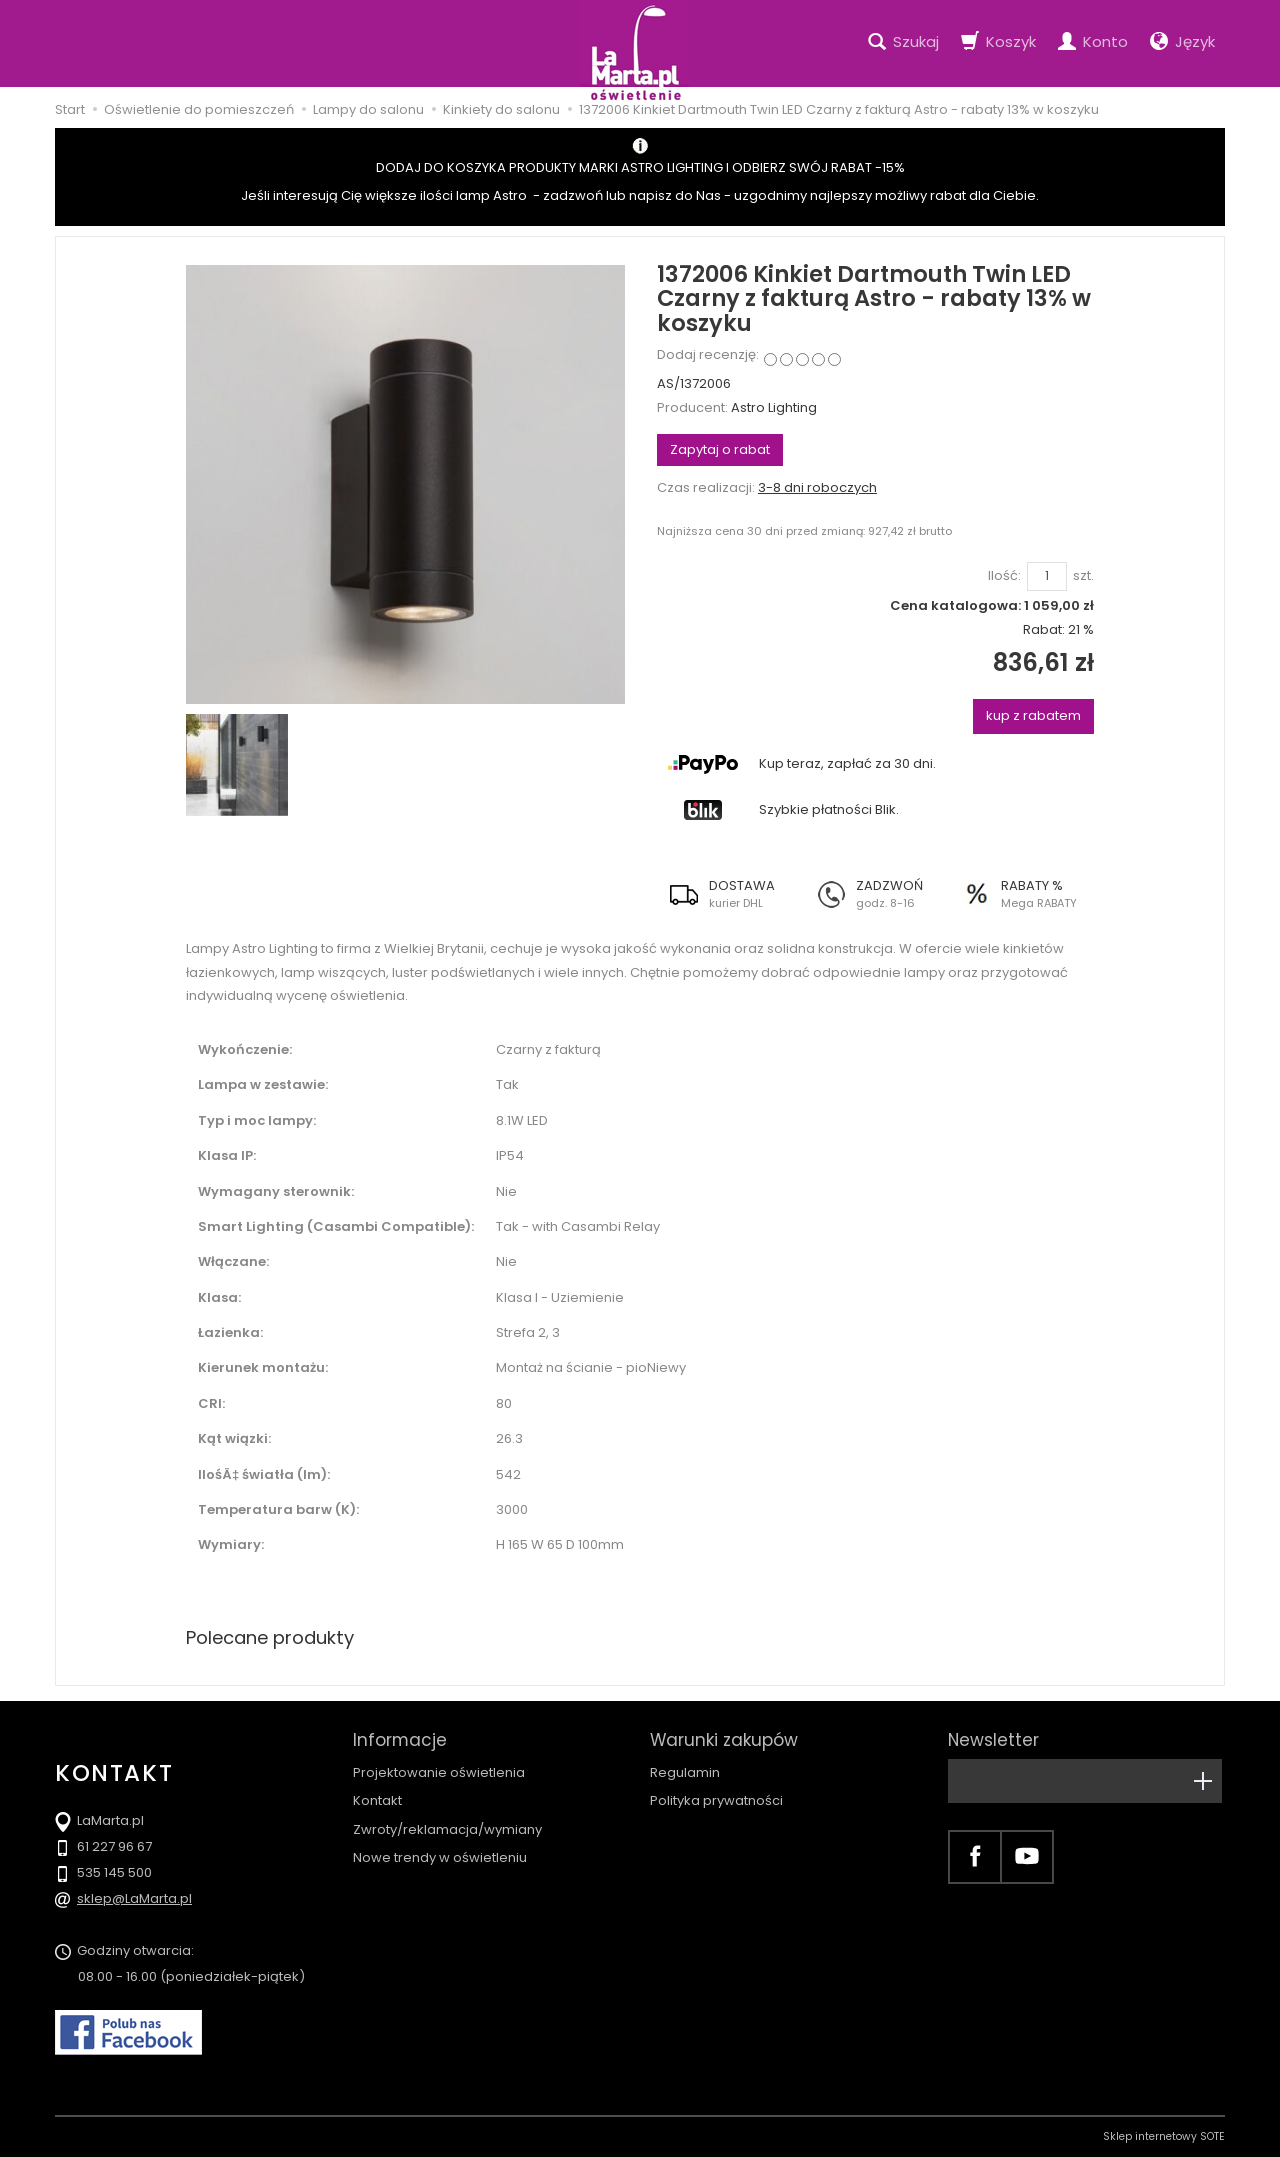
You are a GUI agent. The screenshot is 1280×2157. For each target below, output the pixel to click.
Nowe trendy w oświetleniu (440, 1857)
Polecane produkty (270, 1637)
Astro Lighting (774, 407)
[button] (730, 894)
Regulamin (685, 1772)
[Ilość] (1047, 576)
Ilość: (1004, 576)
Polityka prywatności (716, 1800)
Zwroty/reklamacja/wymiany (447, 1829)
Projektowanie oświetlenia (439, 1772)
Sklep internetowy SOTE (1164, 2136)
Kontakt (377, 1800)
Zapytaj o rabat (720, 449)
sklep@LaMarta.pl (134, 1898)
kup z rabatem (1033, 715)
